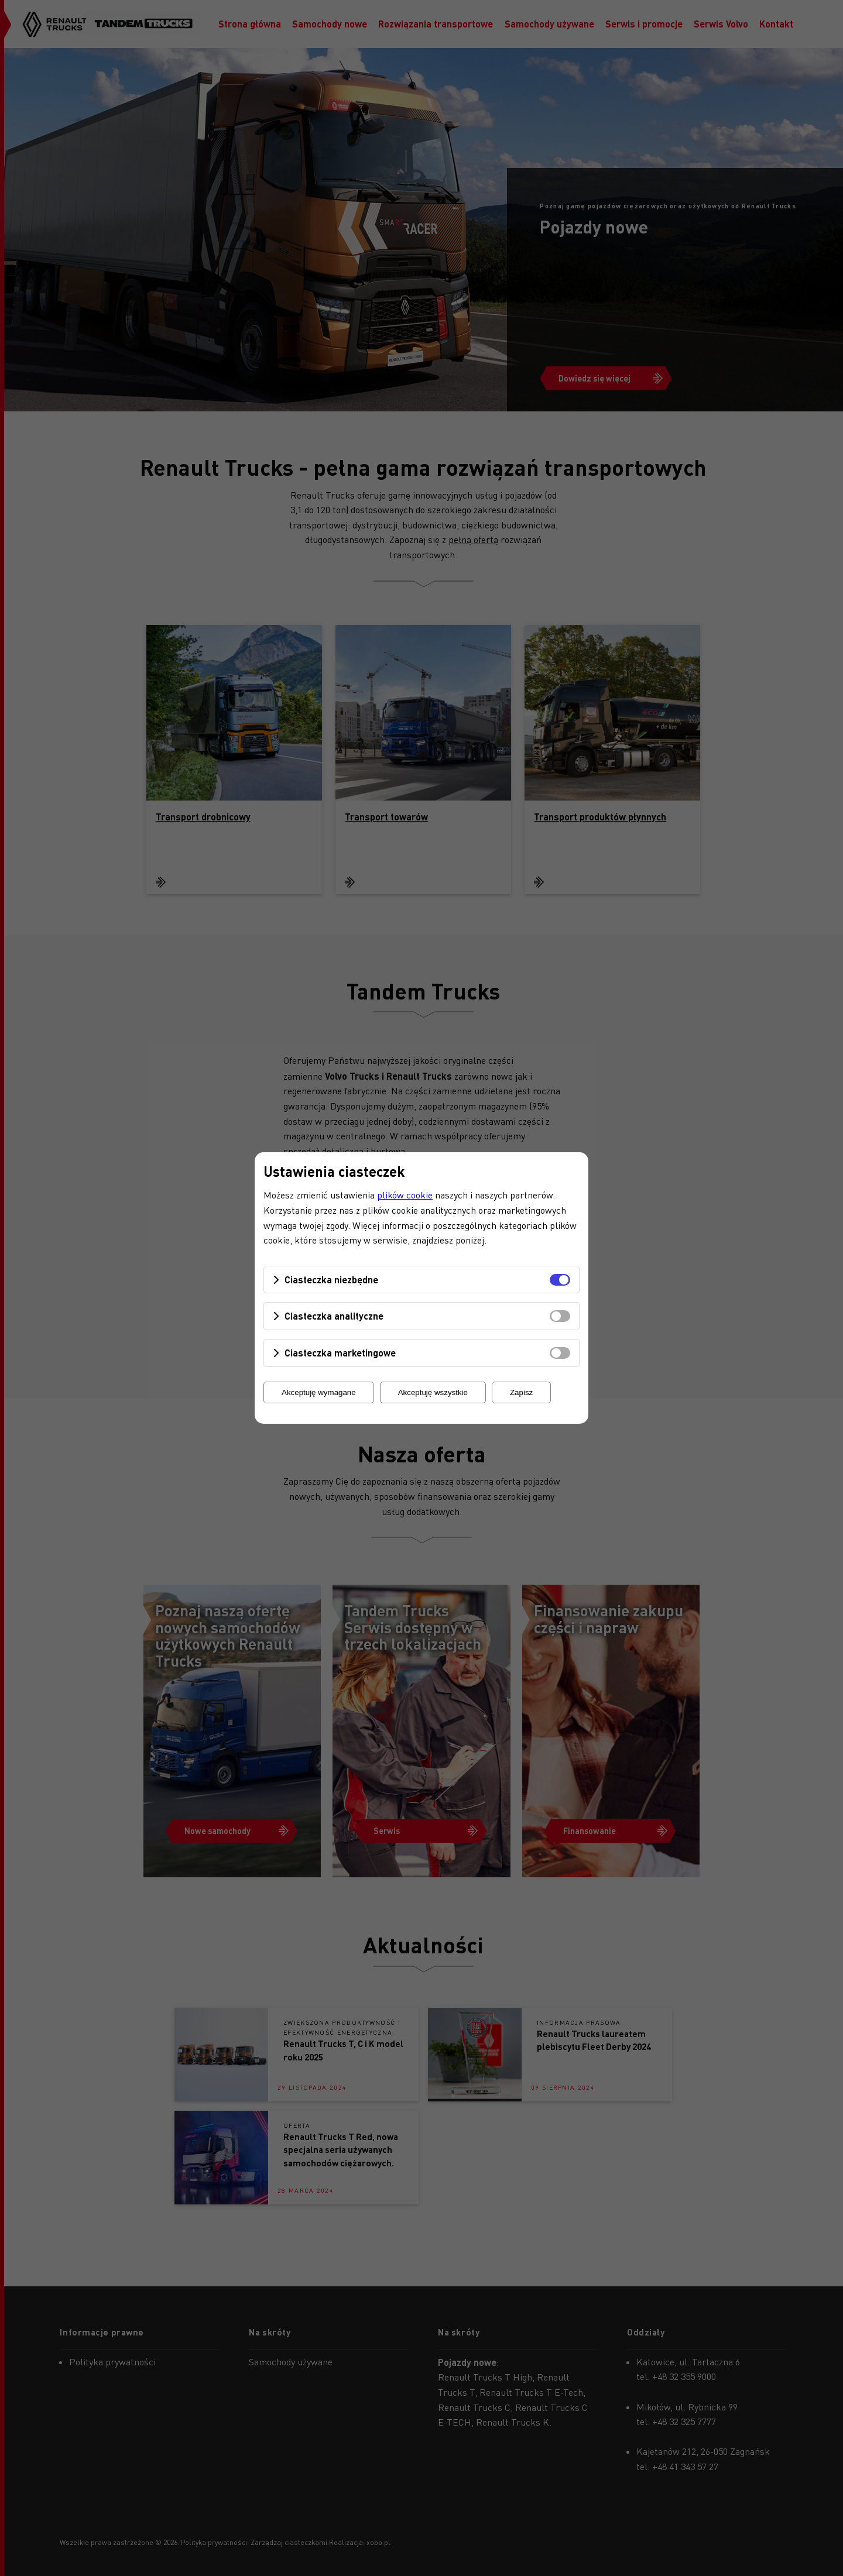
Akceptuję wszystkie (433, 1392)
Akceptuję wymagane (319, 1392)
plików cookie (405, 1195)
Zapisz (521, 1392)
